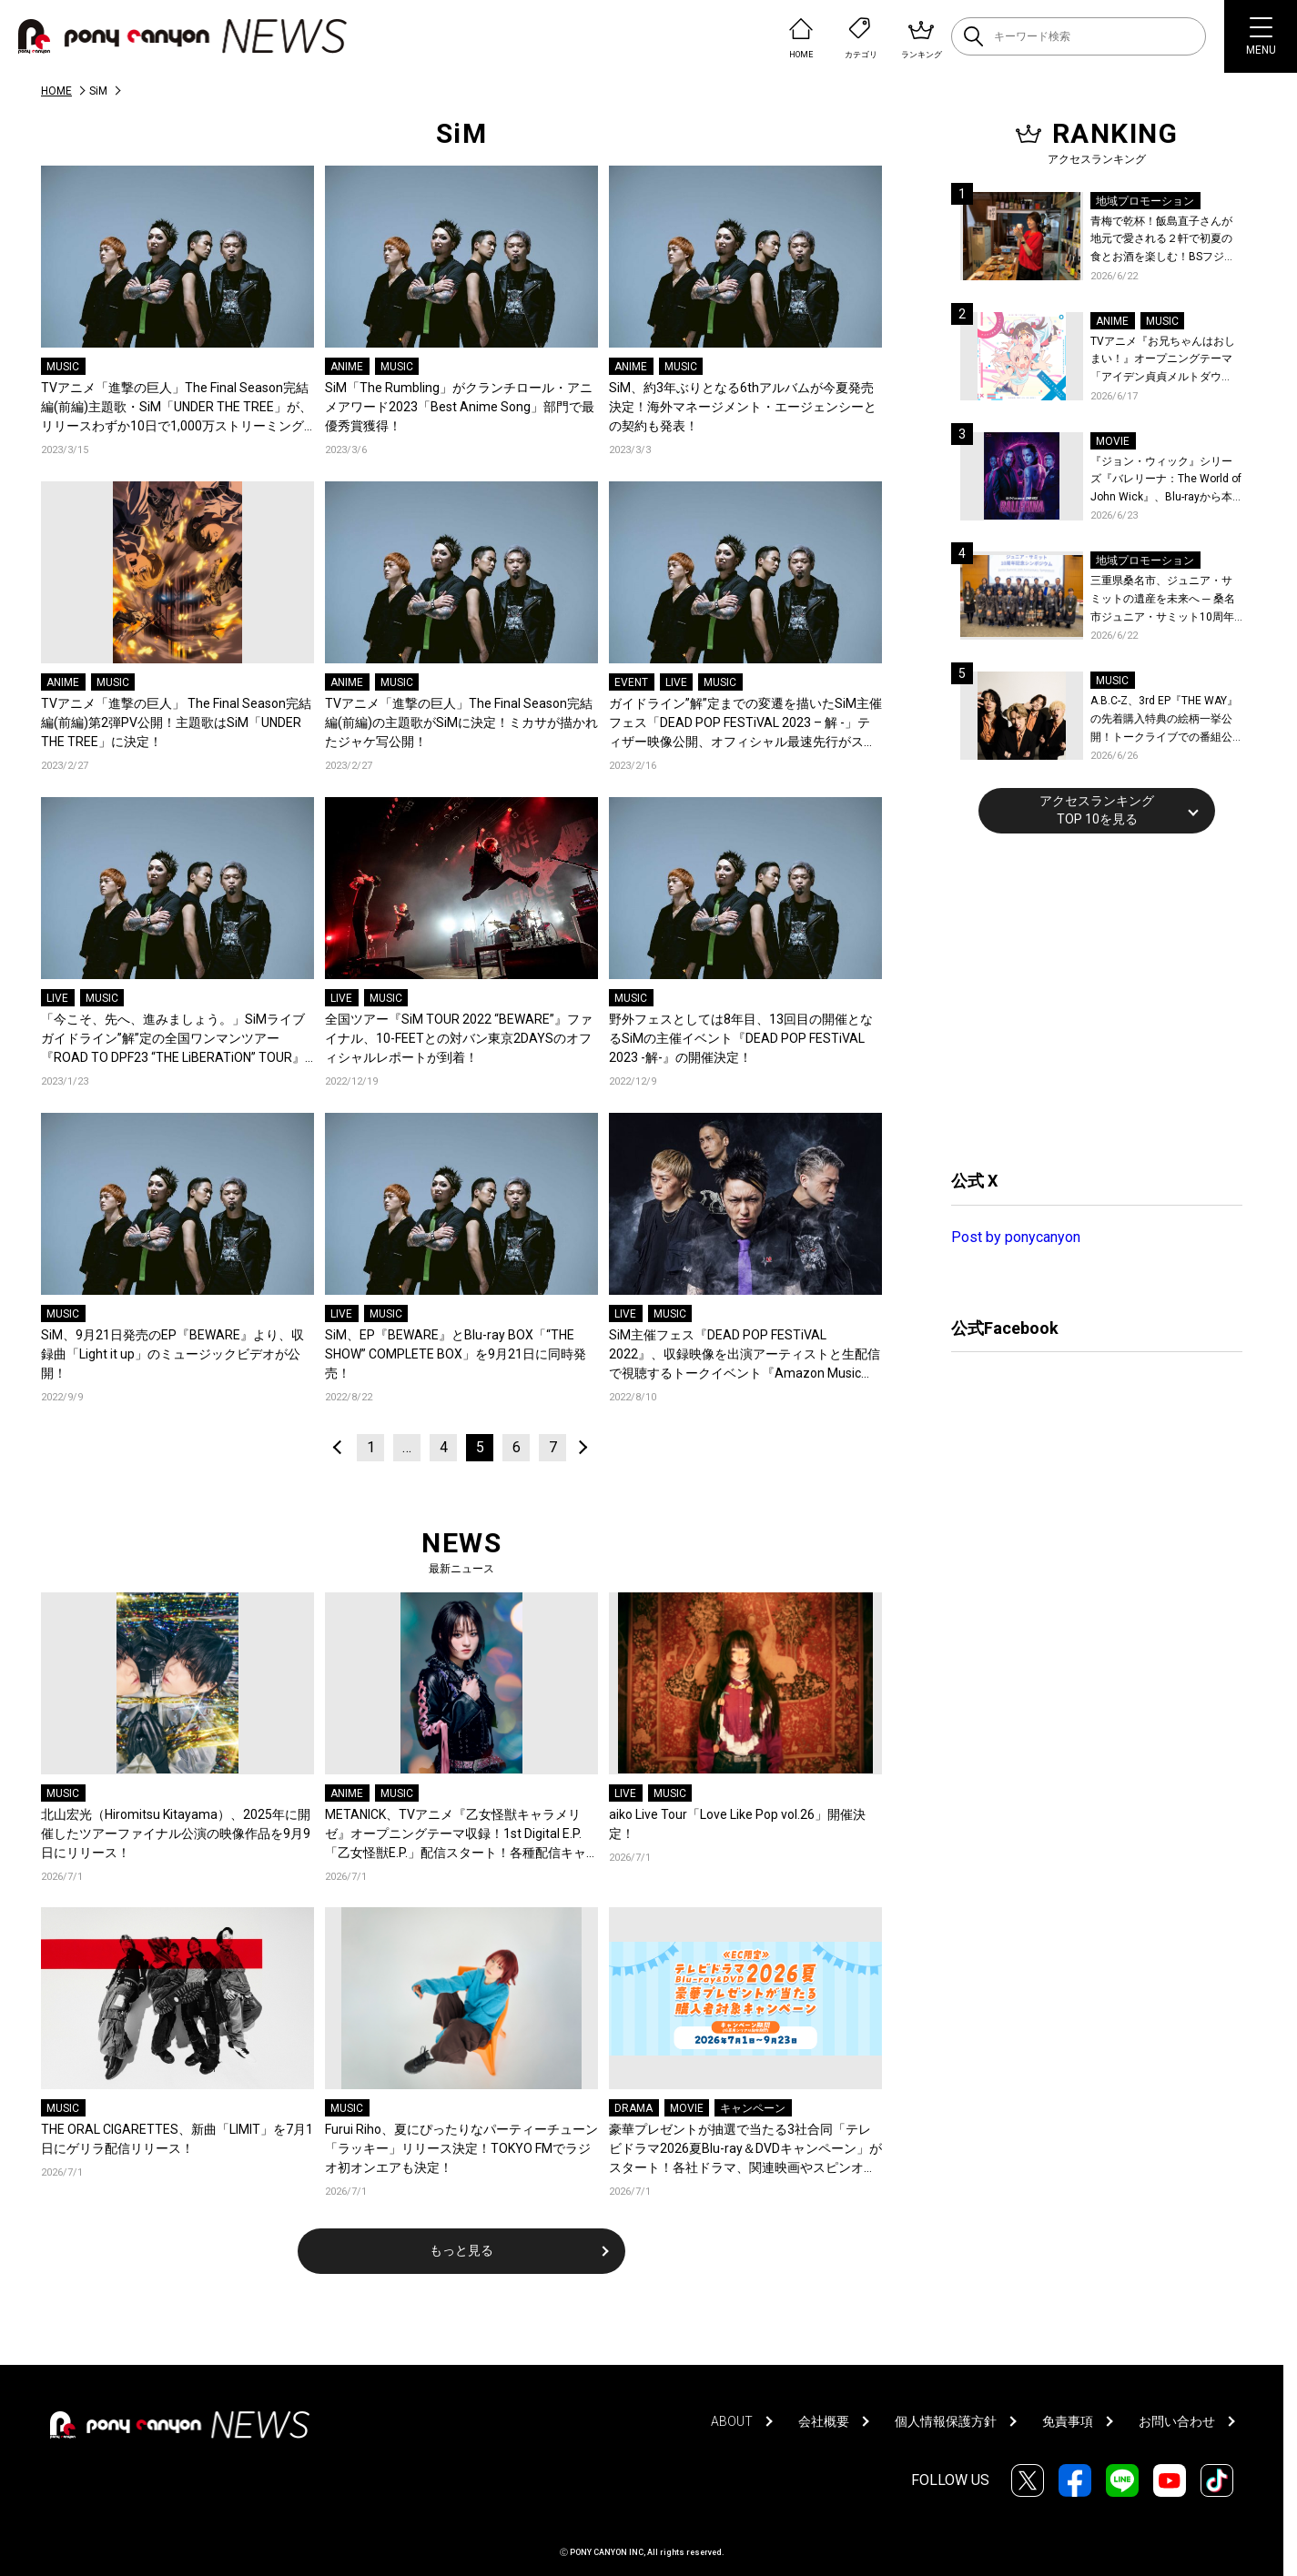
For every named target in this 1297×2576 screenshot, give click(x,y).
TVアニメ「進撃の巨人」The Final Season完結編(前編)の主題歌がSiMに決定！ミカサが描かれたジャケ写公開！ (461, 722)
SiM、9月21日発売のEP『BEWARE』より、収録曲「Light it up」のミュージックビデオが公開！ (172, 1354)
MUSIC (62, 366)
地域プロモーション (1145, 201)
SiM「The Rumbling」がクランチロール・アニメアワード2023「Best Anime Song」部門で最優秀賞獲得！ (459, 406)
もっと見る (461, 2250)
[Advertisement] (1087, 999)
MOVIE (687, 2108)
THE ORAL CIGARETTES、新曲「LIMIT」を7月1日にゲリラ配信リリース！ (177, 2139)
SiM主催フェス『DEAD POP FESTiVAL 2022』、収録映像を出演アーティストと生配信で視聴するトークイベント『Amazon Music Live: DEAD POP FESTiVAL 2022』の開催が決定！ (744, 1355)
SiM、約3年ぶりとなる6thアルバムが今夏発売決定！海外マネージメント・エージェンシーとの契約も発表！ (742, 406)
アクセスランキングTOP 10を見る (1096, 809)
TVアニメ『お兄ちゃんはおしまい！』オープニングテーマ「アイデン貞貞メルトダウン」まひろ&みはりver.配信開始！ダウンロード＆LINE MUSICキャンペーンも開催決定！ (1162, 361)
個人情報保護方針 (946, 2421)
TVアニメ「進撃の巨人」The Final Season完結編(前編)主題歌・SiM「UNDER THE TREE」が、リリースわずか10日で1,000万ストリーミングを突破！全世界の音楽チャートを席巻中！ (176, 408)
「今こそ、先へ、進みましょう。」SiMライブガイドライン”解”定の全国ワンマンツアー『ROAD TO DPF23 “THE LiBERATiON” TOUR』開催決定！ (173, 1039)
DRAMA (633, 2108)
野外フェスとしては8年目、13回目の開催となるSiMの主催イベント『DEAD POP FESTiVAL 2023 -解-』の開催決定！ (741, 1038)
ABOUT (732, 2421)
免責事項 (1067, 2421)
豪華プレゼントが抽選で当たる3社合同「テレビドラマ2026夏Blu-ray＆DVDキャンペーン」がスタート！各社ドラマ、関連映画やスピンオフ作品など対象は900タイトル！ (745, 2149)
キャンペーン (752, 2108)
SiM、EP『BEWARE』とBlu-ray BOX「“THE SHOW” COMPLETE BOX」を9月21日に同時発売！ (455, 1354)
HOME (56, 91)
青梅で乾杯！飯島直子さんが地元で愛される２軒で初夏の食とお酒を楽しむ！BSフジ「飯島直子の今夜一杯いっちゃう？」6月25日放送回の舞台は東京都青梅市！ (1165, 241)
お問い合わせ (1177, 2421)
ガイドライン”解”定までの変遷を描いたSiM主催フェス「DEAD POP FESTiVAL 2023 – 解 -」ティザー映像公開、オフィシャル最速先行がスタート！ (745, 724)
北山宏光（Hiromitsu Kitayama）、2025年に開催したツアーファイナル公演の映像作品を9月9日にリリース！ (175, 1833)
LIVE (676, 682)
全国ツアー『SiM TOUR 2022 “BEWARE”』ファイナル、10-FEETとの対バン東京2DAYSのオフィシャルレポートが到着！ (459, 1038)
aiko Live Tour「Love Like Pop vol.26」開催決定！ (737, 1824)
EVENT (631, 682)
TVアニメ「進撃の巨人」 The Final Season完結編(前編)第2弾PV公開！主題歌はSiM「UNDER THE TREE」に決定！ (176, 722)
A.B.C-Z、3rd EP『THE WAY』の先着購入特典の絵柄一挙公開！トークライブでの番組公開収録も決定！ (1164, 720)
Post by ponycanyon (1015, 1237)
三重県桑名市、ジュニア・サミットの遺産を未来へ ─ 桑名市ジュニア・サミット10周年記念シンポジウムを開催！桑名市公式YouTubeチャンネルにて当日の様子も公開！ (1166, 600)
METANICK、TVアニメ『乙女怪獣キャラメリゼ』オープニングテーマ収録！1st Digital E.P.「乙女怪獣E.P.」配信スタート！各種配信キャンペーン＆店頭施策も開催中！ (455, 1835)
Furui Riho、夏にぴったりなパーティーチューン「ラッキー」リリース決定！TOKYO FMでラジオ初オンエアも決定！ (461, 2148)
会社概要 (823, 2421)
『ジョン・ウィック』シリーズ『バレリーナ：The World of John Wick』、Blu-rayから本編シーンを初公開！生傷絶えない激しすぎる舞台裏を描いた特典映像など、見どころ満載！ (1165, 481)
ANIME (346, 366)
